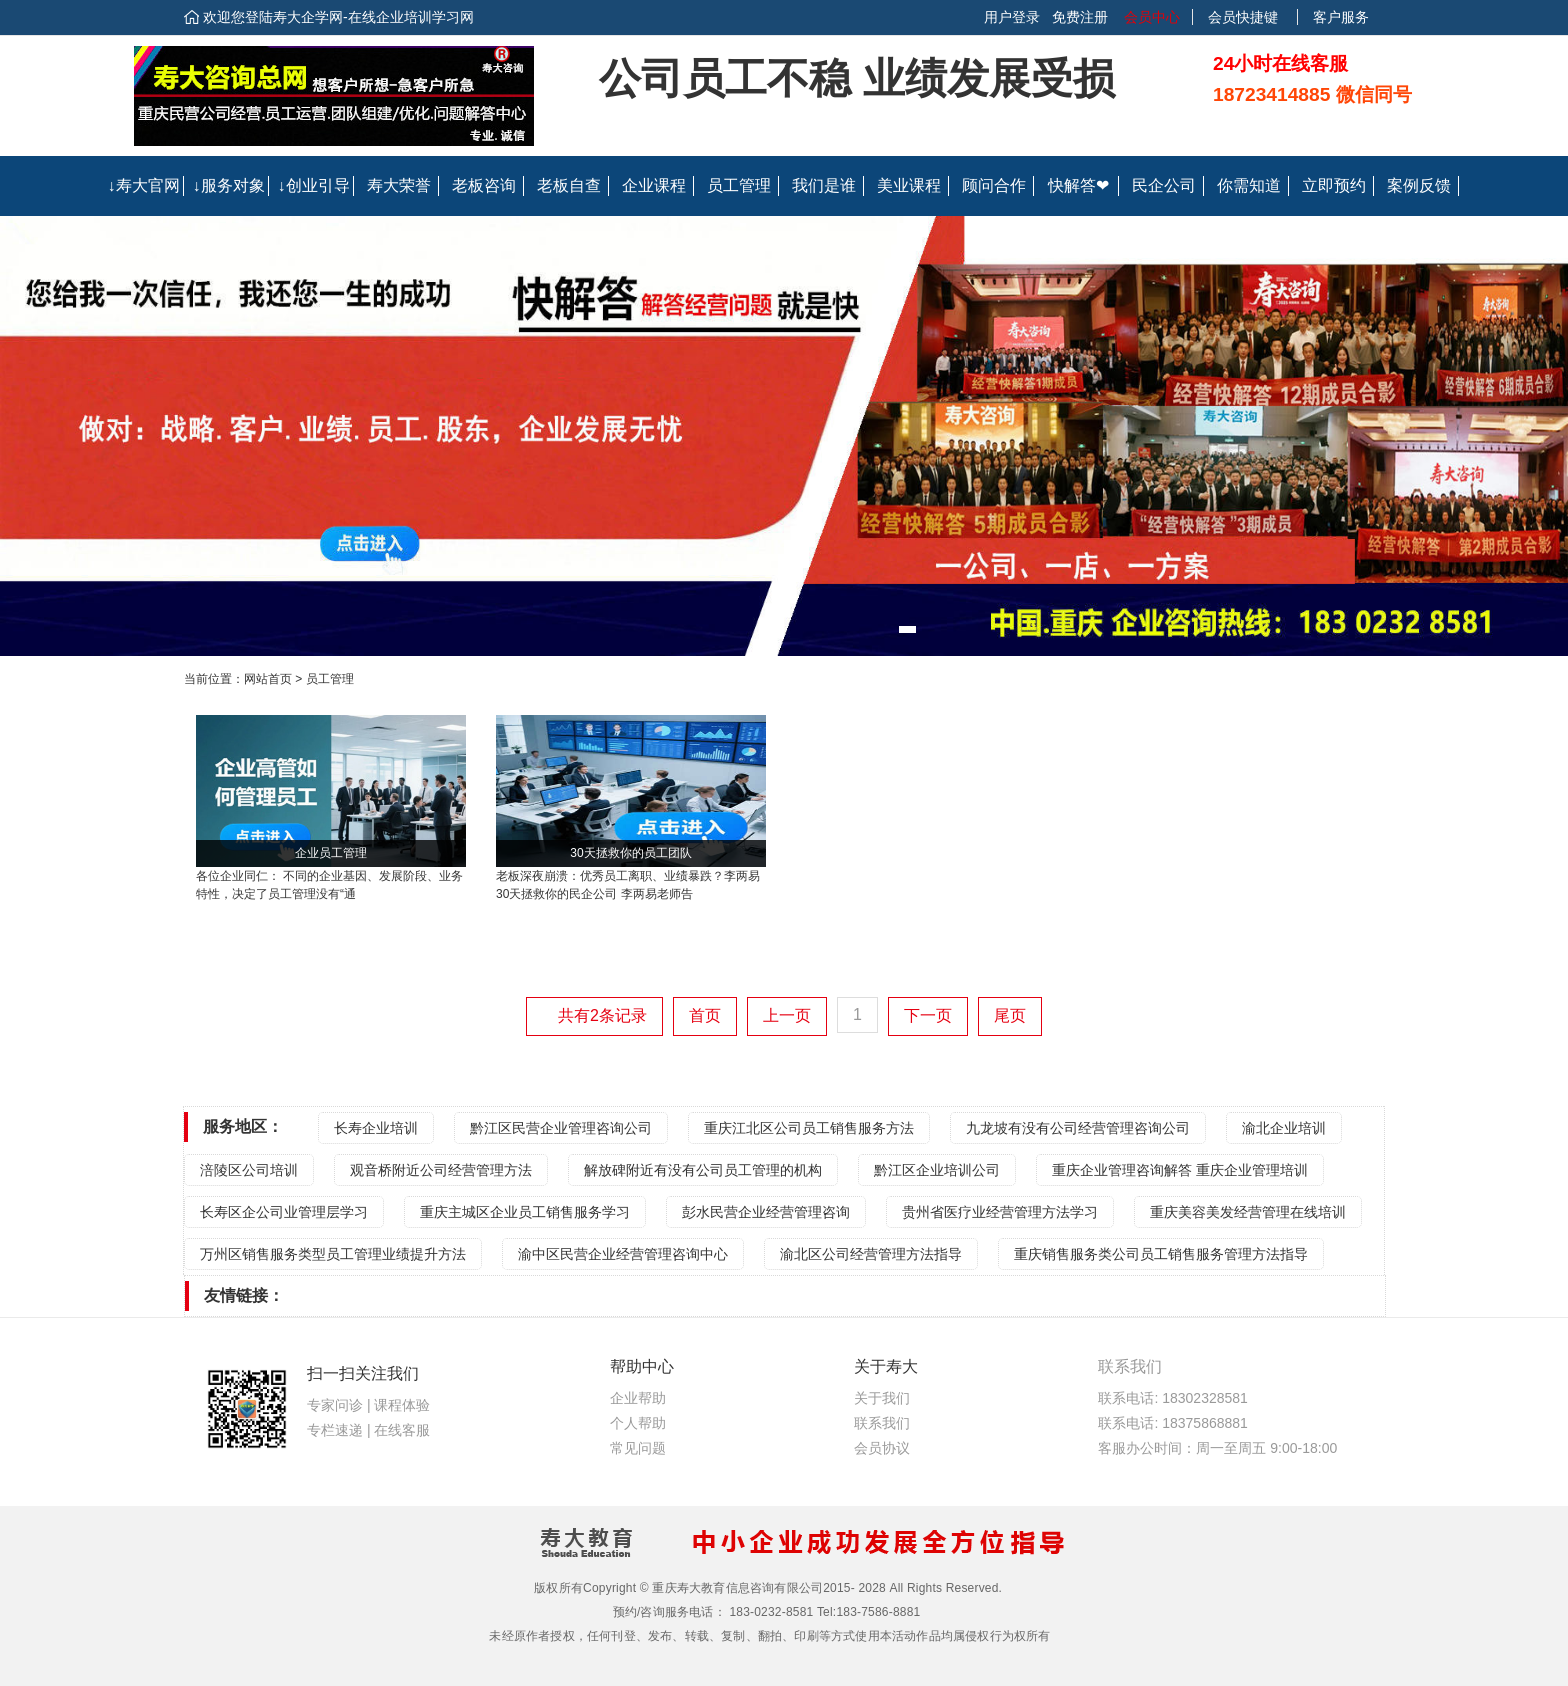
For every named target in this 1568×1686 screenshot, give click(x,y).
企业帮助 (638, 1398)
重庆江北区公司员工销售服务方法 (809, 1128)
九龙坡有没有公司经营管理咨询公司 (1078, 1128)
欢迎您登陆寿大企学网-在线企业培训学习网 (338, 17)
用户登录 (1012, 17)
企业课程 (654, 185)
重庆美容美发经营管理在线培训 (1248, 1212)
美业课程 (909, 185)
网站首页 (268, 679)
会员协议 (882, 1448)
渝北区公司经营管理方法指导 (871, 1254)
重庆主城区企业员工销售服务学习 (525, 1212)
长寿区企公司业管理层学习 (284, 1212)
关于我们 (882, 1398)
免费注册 (1080, 17)
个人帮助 (638, 1423)
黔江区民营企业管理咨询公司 (561, 1128)
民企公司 (1164, 185)
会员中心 (1150, 17)
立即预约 (1334, 185)
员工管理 (739, 185)
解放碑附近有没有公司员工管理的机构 (703, 1170)
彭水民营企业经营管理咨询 (766, 1212)
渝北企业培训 (1284, 1128)
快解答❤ (1078, 185)
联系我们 (882, 1423)
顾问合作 (994, 185)
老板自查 (569, 185)
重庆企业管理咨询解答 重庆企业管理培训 (1180, 1170)
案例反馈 (1419, 185)
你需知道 (1249, 185)
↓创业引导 (314, 185)
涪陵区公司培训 (249, 1170)
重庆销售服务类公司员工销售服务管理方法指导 (1161, 1254)
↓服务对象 (229, 185)
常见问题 (638, 1448)
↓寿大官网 (144, 185)
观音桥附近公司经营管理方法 (441, 1170)
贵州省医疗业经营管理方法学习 (1000, 1212)
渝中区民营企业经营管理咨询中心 (623, 1254)
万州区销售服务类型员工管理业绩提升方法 (333, 1254)
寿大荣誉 (399, 185)
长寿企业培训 (376, 1128)
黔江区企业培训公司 (937, 1170)
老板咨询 (484, 185)
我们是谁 (824, 185)
